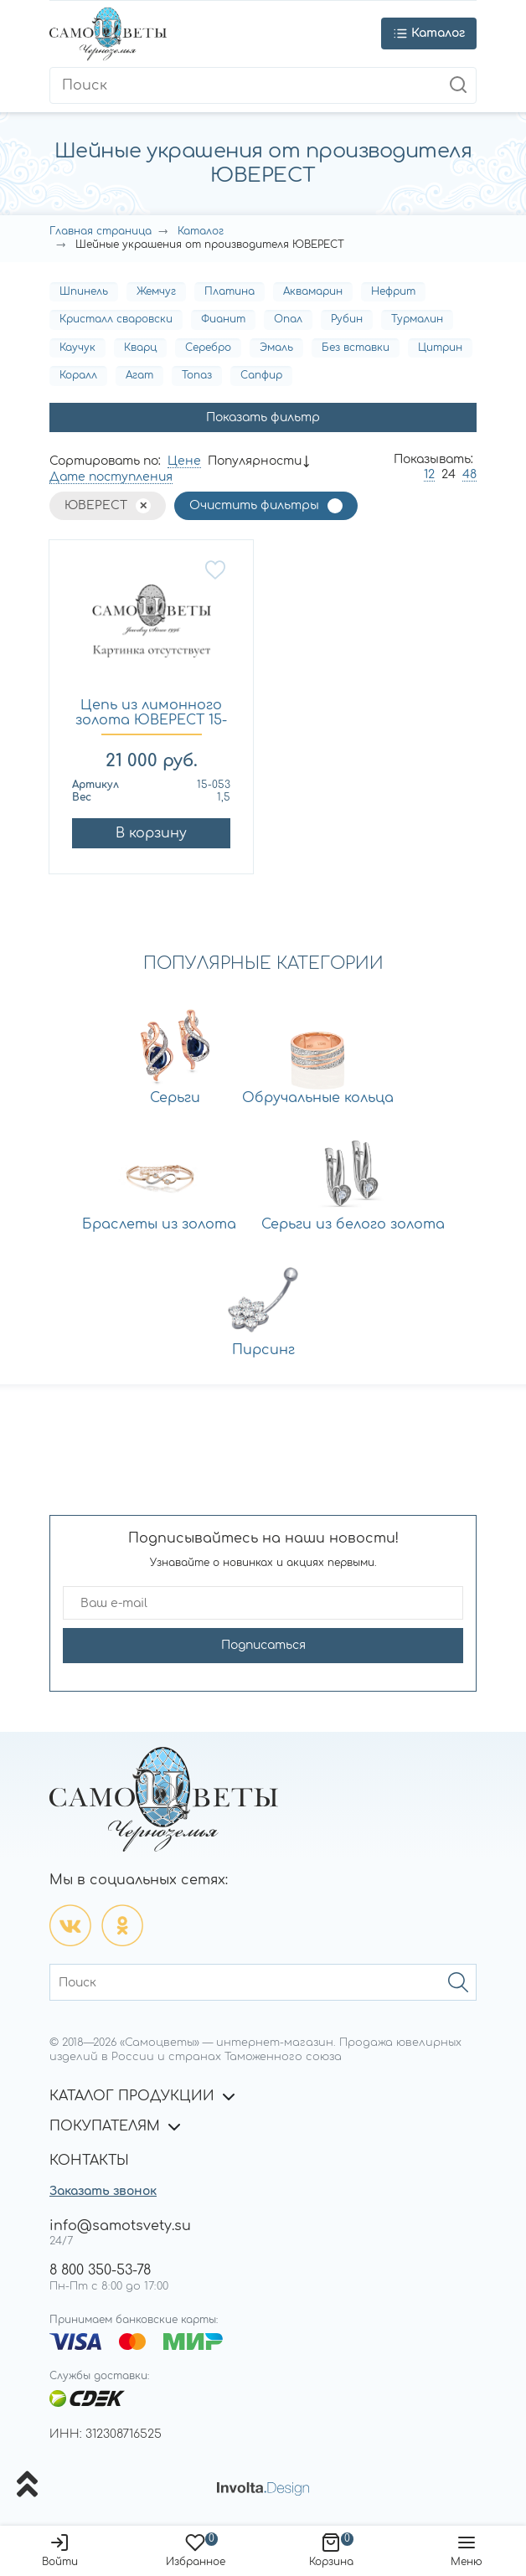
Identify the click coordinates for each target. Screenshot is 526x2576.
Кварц (140, 347)
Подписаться (263, 1645)
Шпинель (83, 291)
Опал (288, 319)
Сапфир (261, 375)
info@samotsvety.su (120, 2225)
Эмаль (276, 347)
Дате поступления (111, 477)
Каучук (77, 347)
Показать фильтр (263, 417)
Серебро (208, 347)
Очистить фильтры (254, 505)
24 (448, 474)
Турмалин (417, 319)
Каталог (201, 231)
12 (429, 474)
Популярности (255, 461)
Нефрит (393, 291)
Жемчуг (156, 291)
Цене (184, 461)
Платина (229, 291)
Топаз (197, 375)
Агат (139, 375)
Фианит (223, 319)
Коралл (78, 375)
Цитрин (440, 347)
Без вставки (355, 347)
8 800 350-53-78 (100, 2270)
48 (469, 474)
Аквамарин (313, 291)
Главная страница (100, 231)
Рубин (347, 319)
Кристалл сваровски (116, 319)
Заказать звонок (103, 2191)
